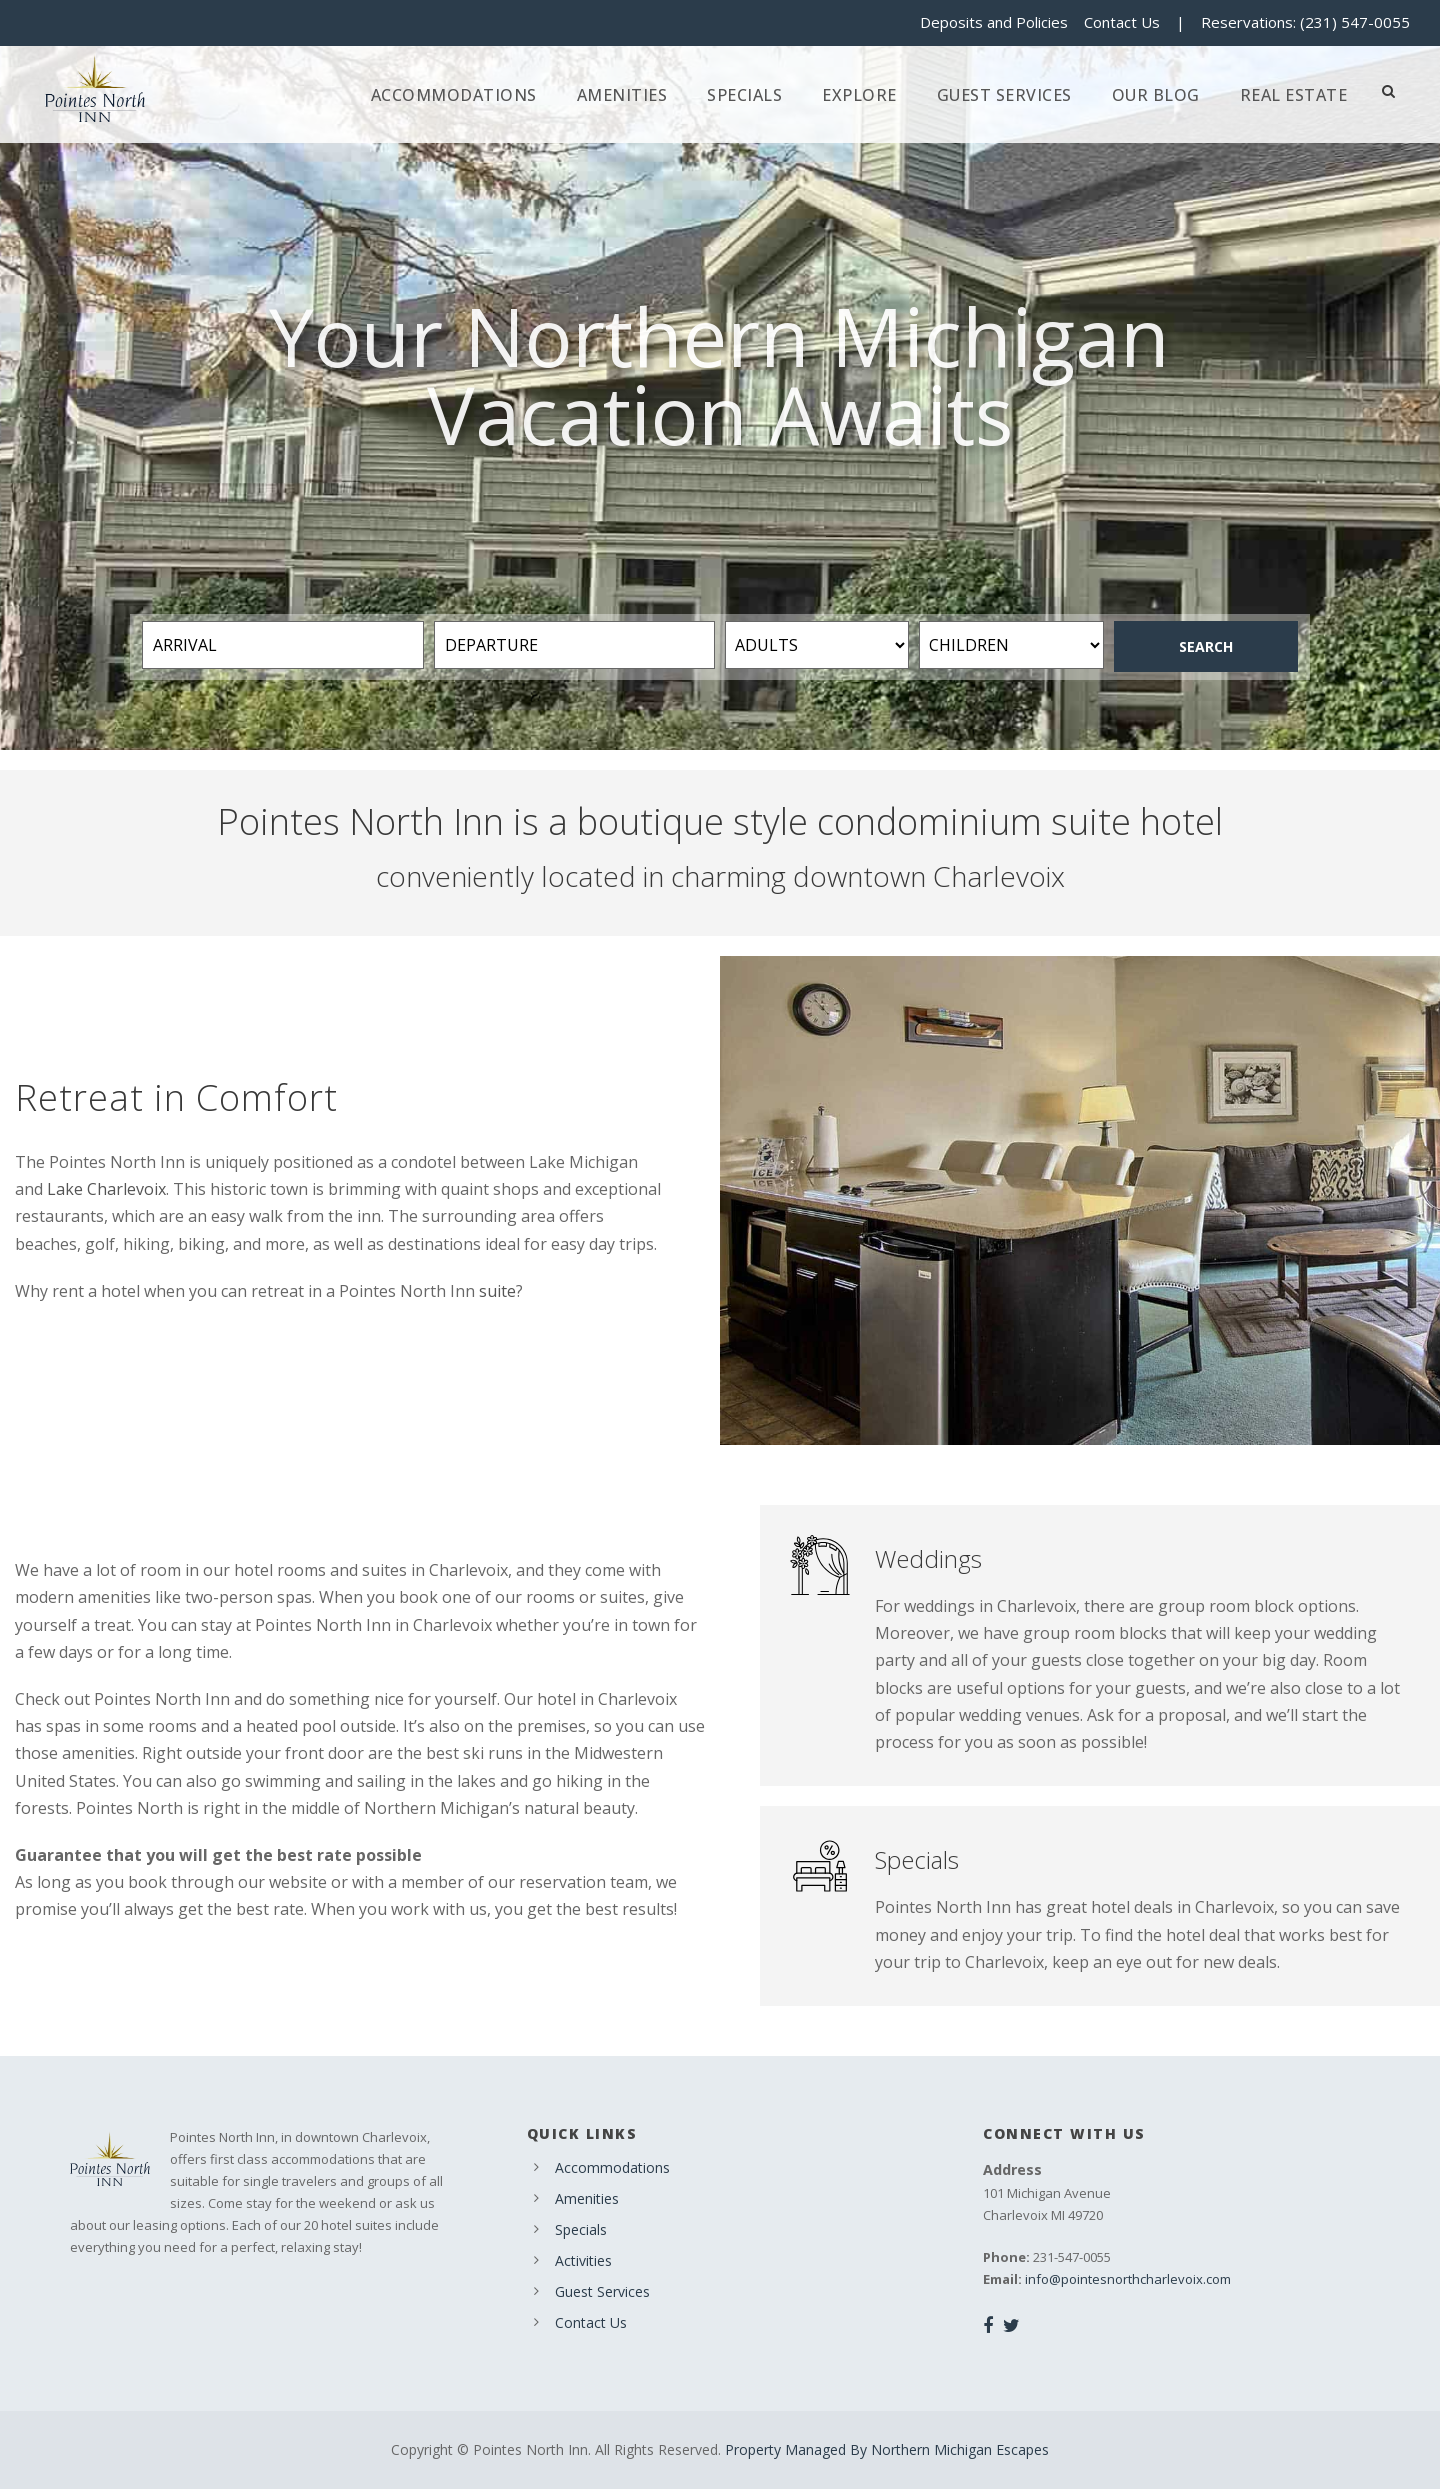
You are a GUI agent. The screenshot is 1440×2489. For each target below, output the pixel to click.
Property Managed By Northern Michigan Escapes (887, 2449)
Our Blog (1156, 95)
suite (497, 1291)
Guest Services (1004, 95)
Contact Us (1122, 22)
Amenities (622, 95)
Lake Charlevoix (106, 1189)
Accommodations (454, 95)
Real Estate (1294, 95)
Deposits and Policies (994, 22)
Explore (859, 95)
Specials (744, 95)
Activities (583, 2260)
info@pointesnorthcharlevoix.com (1128, 2279)
